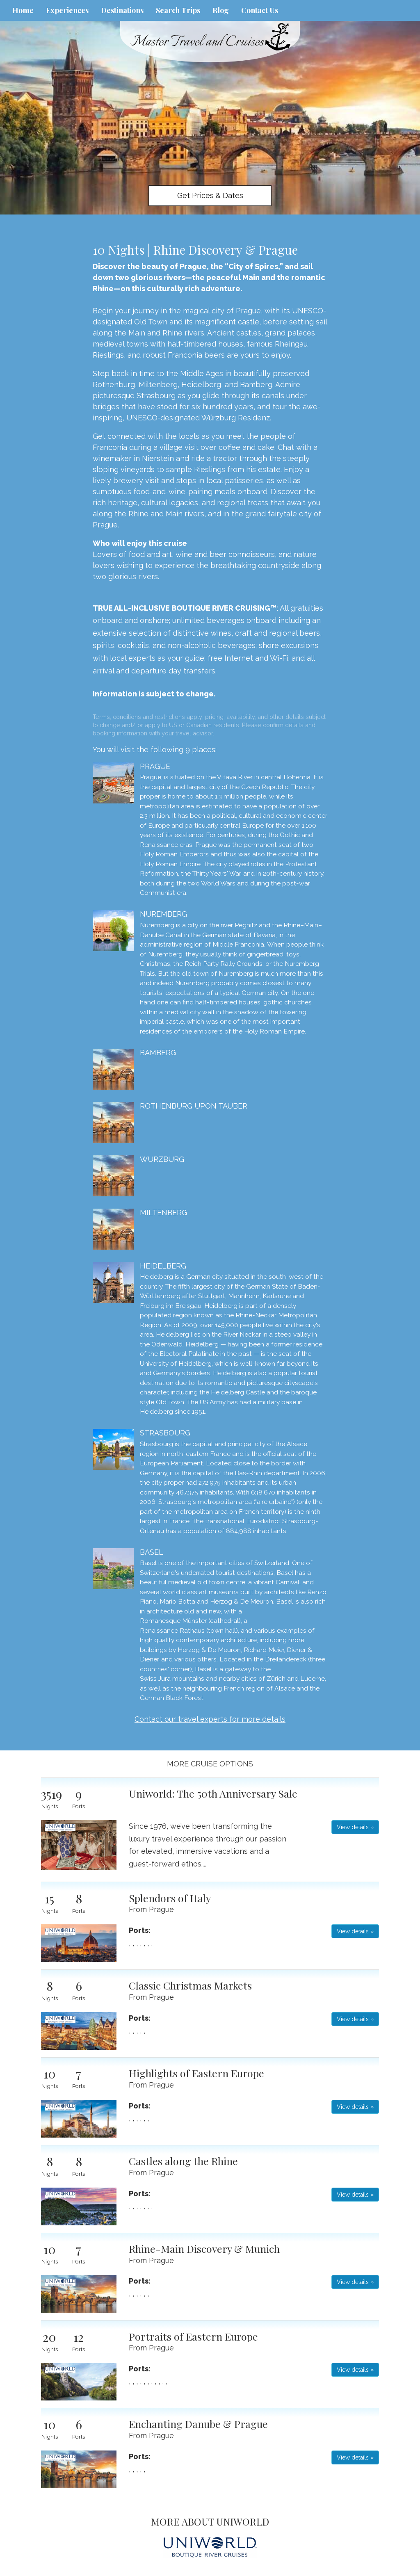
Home (23, 10)
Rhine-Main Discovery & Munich (204, 2248)
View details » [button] (355, 1827)
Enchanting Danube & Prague (198, 2423)
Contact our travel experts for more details (210, 1719)
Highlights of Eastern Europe (196, 2073)
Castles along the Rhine (183, 2161)
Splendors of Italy (170, 1898)
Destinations (122, 10)
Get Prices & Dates (210, 195)
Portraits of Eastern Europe (193, 2336)
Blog (220, 10)
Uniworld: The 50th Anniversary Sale (213, 1793)
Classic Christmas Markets (190, 1985)
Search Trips (178, 10)
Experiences (67, 10)
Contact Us (259, 10)
